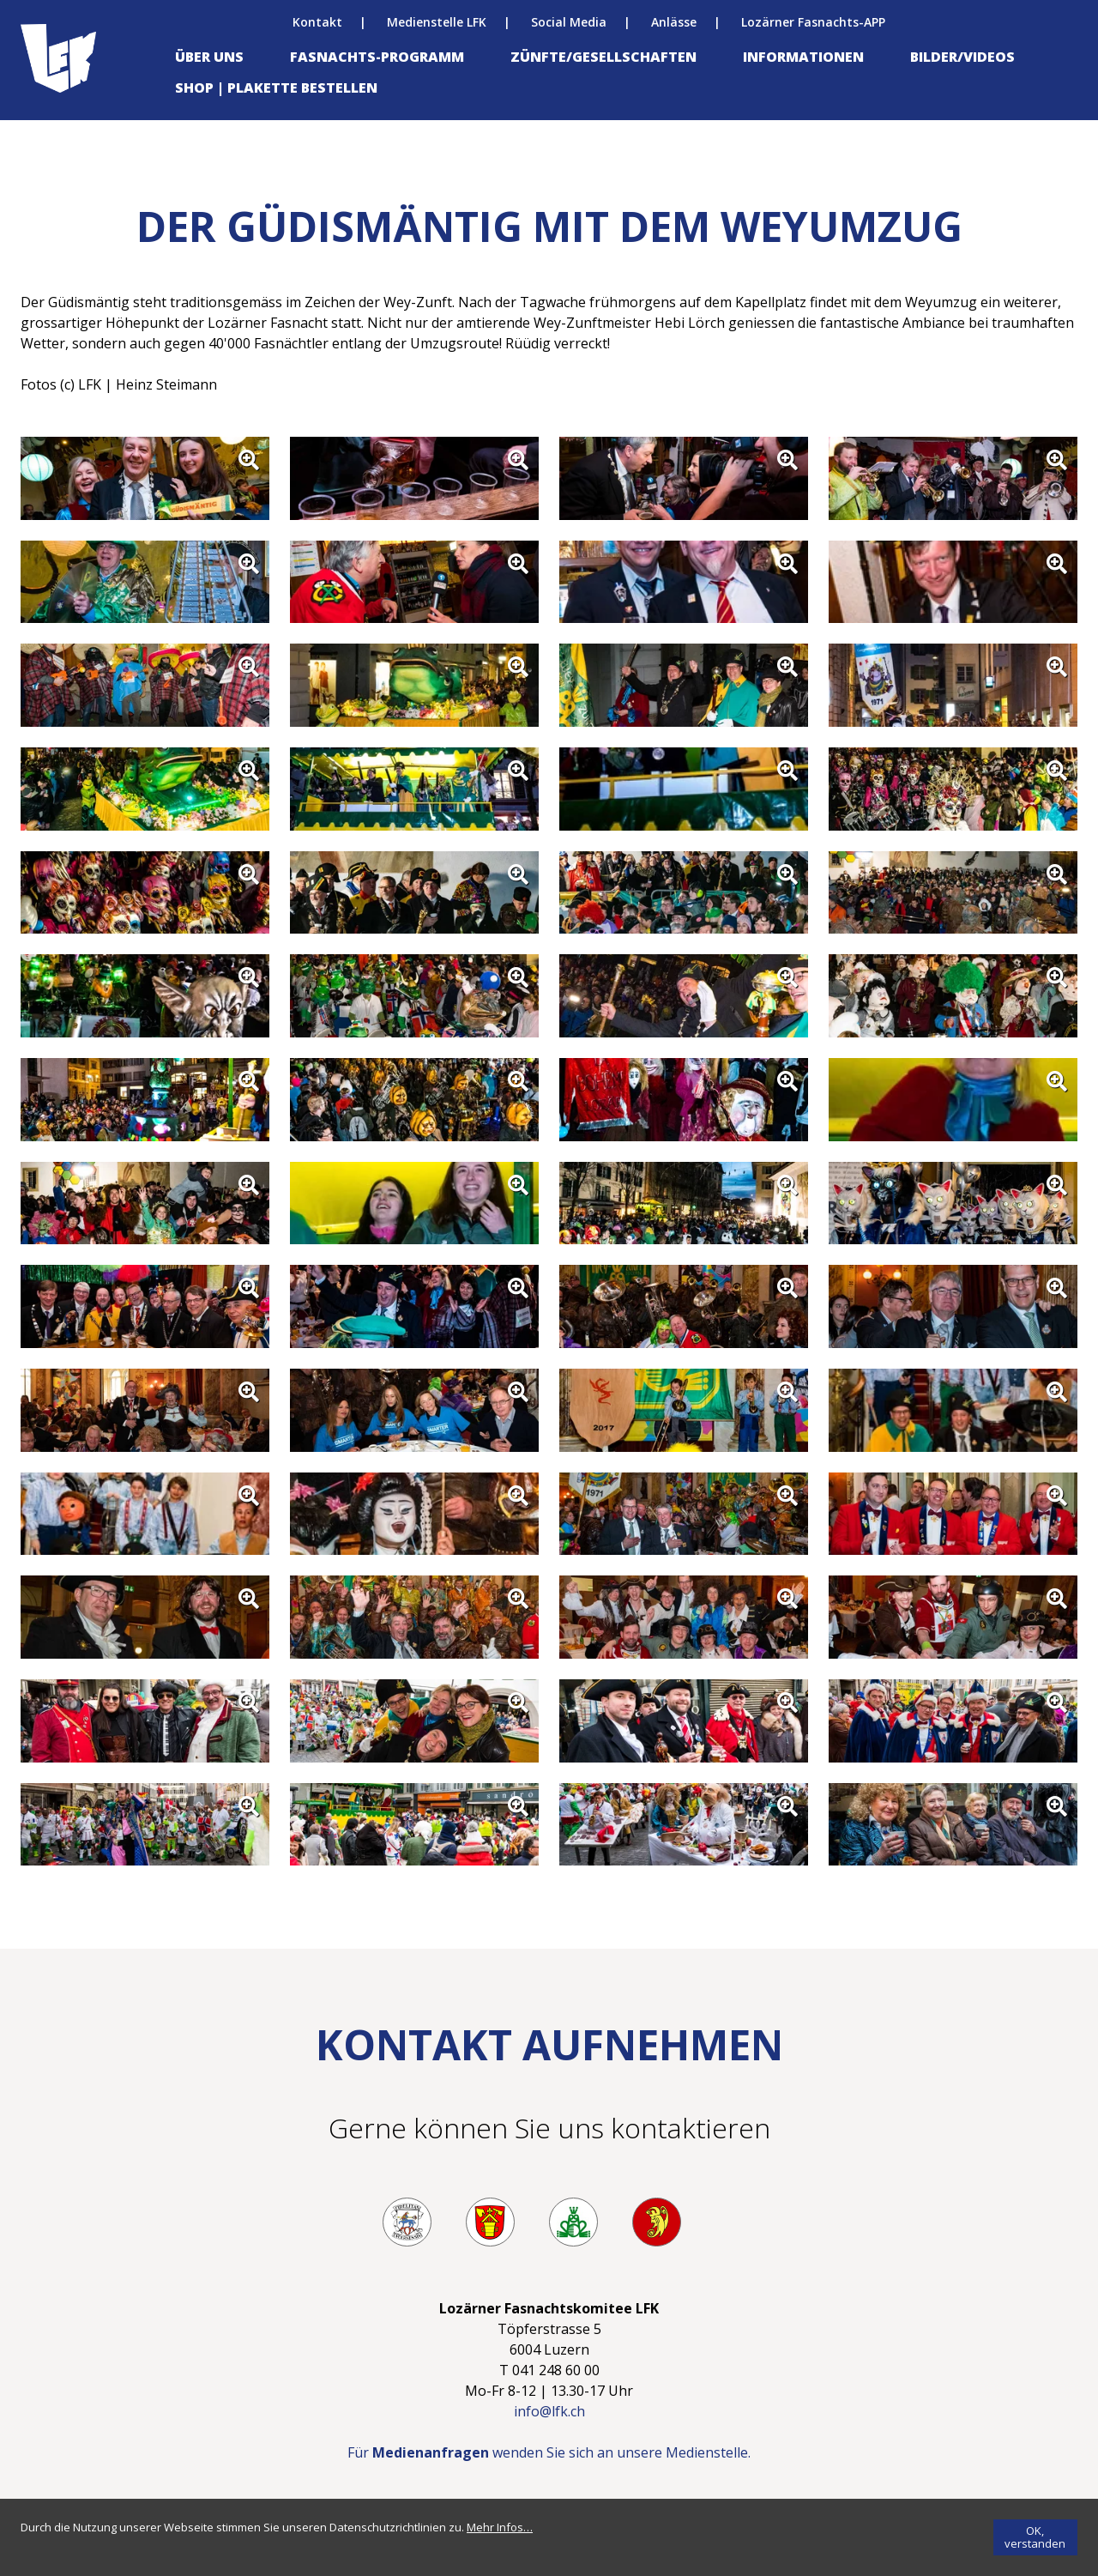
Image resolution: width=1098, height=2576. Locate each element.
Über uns (209, 56)
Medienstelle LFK (436, 22)
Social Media (568, 22)
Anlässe (674, 22)
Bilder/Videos (962, 56)
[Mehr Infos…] (500, 2527)
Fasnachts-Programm (377, 56)
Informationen (803, 56)
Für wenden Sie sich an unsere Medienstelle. (549, 2452)
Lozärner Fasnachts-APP (813, 22)
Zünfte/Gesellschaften (603, 56)
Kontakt (317, 22)
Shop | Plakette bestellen (276, 87)
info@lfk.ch (549, 2411)
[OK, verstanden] (1035, 2537)
